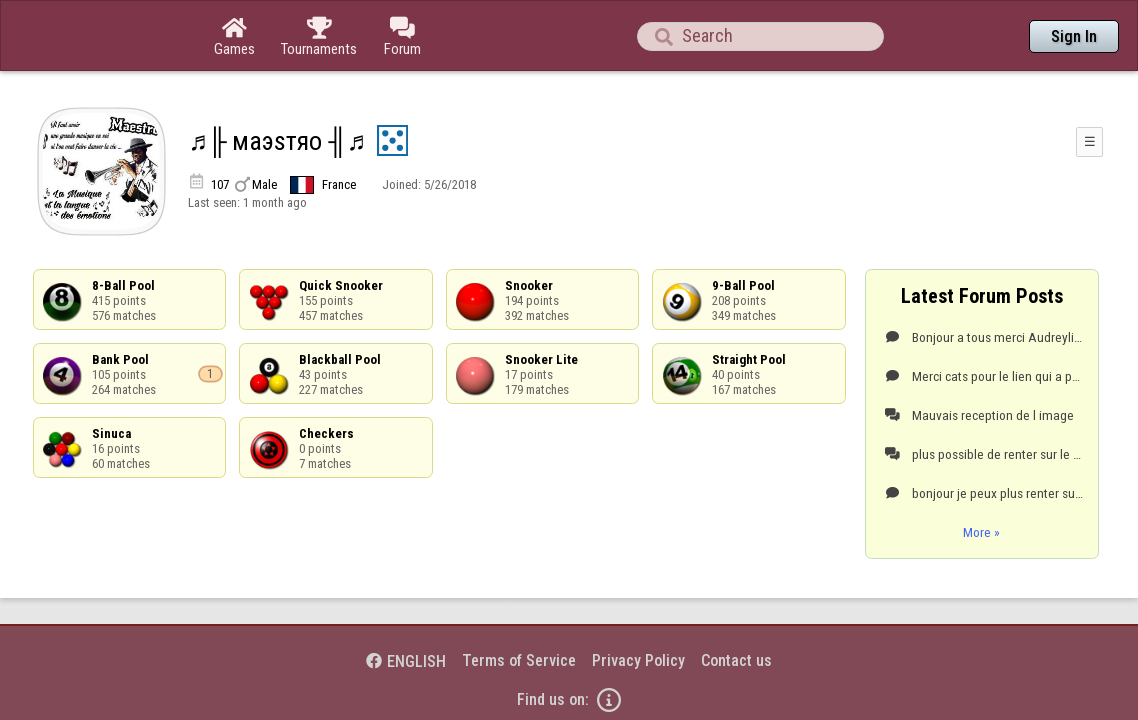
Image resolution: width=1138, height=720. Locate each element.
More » (981, 477)
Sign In (1074, 36)
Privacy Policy (638, 605)
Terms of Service (519, 605)
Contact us (736, 605)
